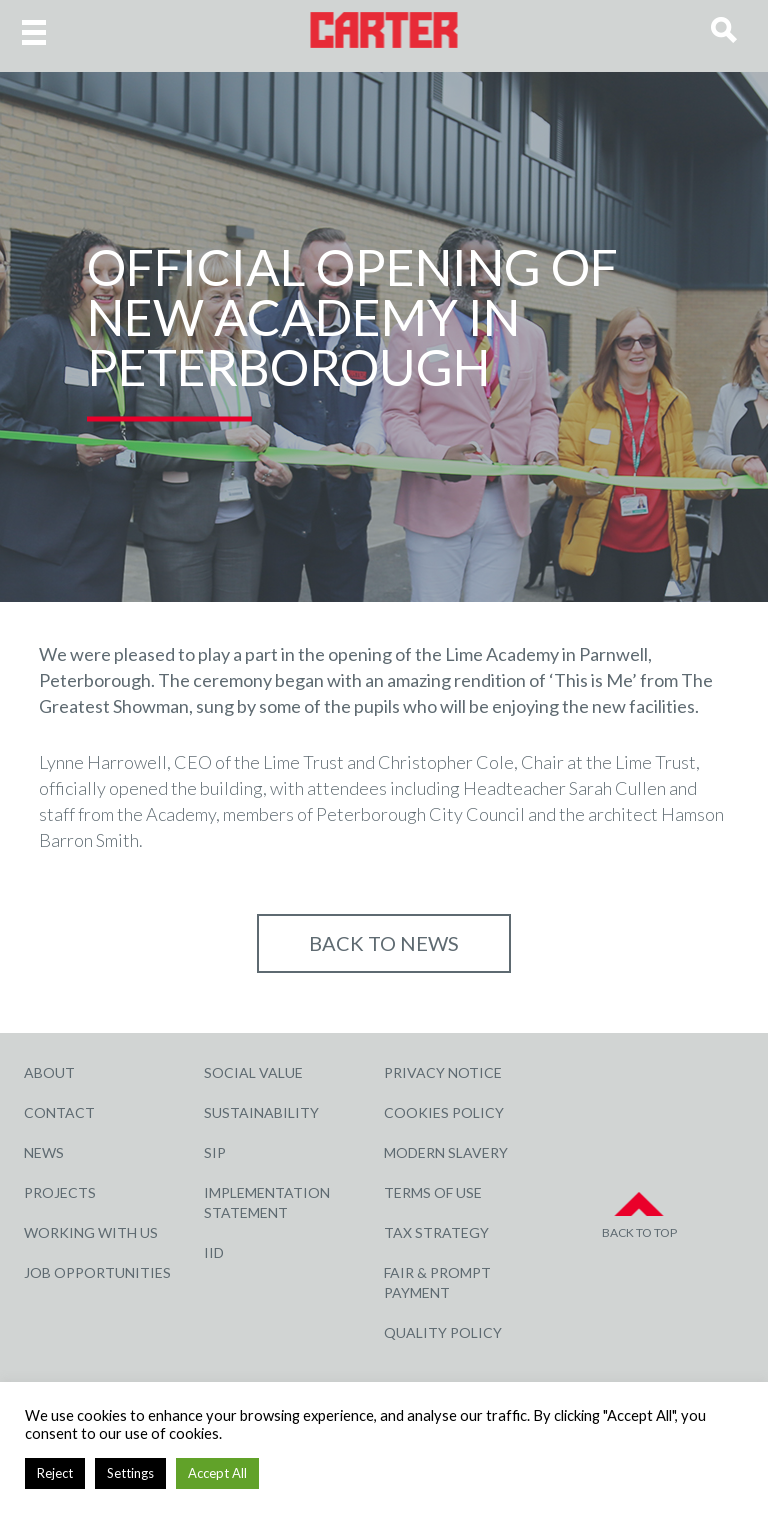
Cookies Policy (444, 1112)
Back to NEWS (384, 943)
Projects (60, 1192)
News (44, 1152)
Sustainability (261, 1112)
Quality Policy (443, 1332)
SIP (215, 1152)
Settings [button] (130, 1473)
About (49, 1072)
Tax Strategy (436, 1232)
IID (214, 1252)
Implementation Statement (267, 1202)
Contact (59, 1112)
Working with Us (91, 1232)
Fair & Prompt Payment (437, 1282)
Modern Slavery (446, 1152)
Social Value (253, 1072)
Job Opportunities (97, 1272)
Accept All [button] (217, 1473)
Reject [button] (55, 1473)
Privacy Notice (443, 1072)
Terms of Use (433, 1192)
